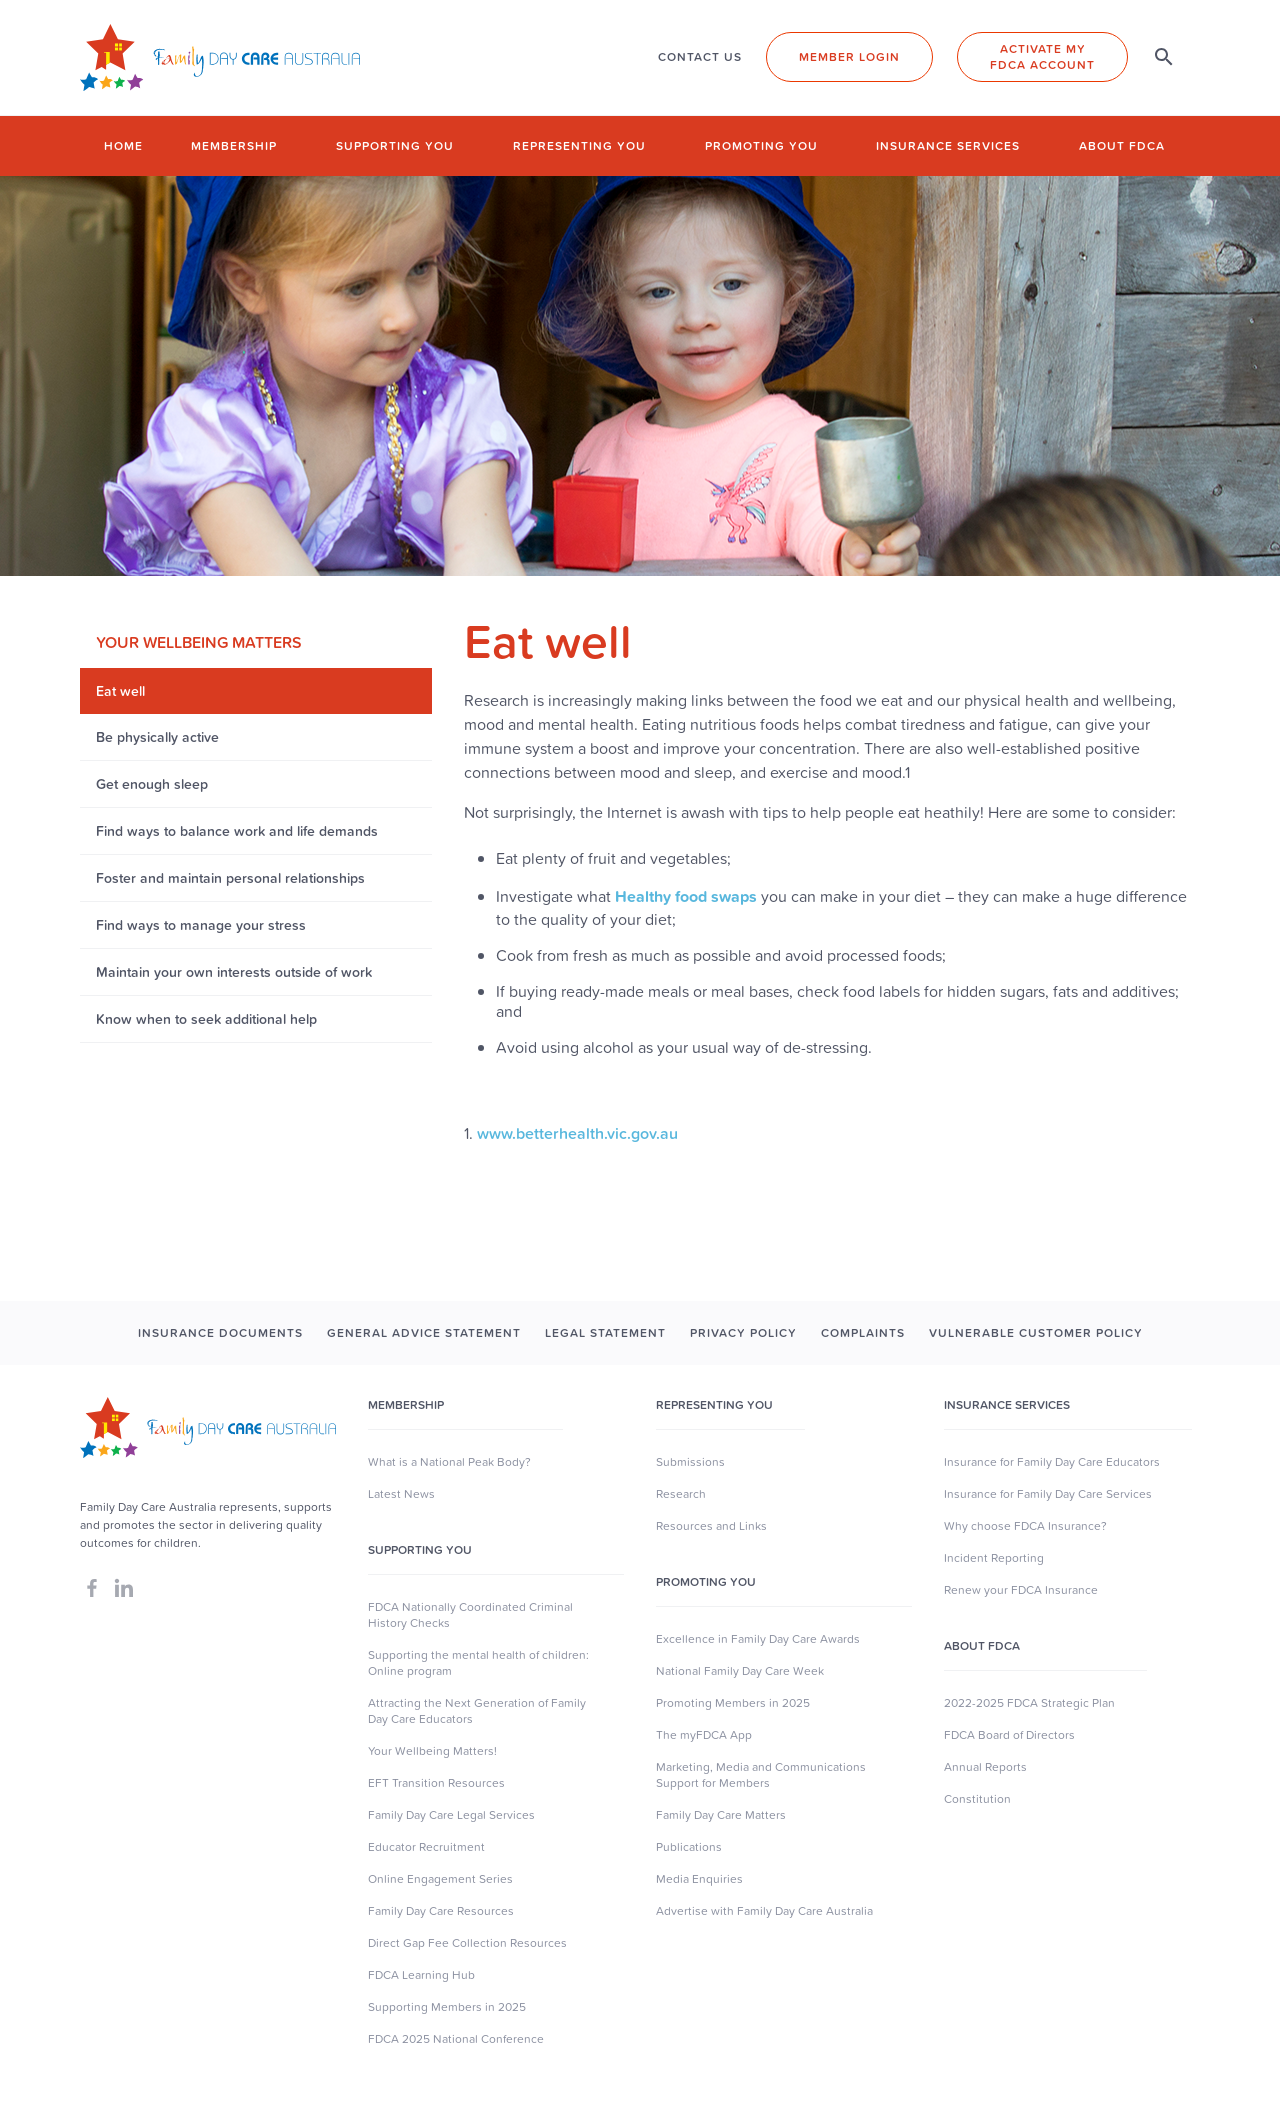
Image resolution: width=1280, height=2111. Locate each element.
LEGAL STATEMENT (605, 1333)
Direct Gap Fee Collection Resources (467, 1943)
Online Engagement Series (440, 1879)
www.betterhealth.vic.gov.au (577, 1133)
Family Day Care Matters (721, 1815)
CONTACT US (700, 57)
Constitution (977, 1799)
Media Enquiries (699, 1879)
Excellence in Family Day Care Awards (758, 1639)
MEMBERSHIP (406, 1405)
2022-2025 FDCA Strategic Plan (1029, 1703)
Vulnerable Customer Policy (1036, 1333)
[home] (220, 57)
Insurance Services (948, 145)
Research (681, 1494)
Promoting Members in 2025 (733, 1703)
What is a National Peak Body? (449, 1462)
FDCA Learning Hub (421, 1975)
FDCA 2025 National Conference (456, 2039)
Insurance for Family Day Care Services (1048, 1494)
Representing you (579, 145)
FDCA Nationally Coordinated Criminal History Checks (470, 1615)
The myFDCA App (704, 1735)
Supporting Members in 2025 (447, 2007)
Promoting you (761, 145)
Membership (234, 145)
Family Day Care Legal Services (451, 1815)
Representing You (714, 1405)
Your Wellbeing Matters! (432, 1751)
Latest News (401, 1494)
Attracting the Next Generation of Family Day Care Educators (477, 1711)
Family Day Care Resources (441, 1911)
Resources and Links (711, 1526)
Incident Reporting (994, 1558)
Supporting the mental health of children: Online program (478, 1663)
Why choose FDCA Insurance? (1025, 1526)
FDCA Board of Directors (1009, 1735)
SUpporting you (420, 1550)
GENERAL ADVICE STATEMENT (424, 1333)
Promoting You (706, 1582)
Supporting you (395, 145)
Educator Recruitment (426, 1847)
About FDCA (1122, 145)
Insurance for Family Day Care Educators (1052, 1462)
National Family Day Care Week (740, 1671)
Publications (689, 1847)
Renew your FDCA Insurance (1021, 1590)
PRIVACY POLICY (743, 1333)
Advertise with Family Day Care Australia (764, 1911)
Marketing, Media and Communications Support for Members (761, 1775)
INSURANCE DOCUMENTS (220, 1333)
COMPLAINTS (863, 1333)
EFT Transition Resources (436, 1783)
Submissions (690, 1462)
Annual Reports (985, 1767)
